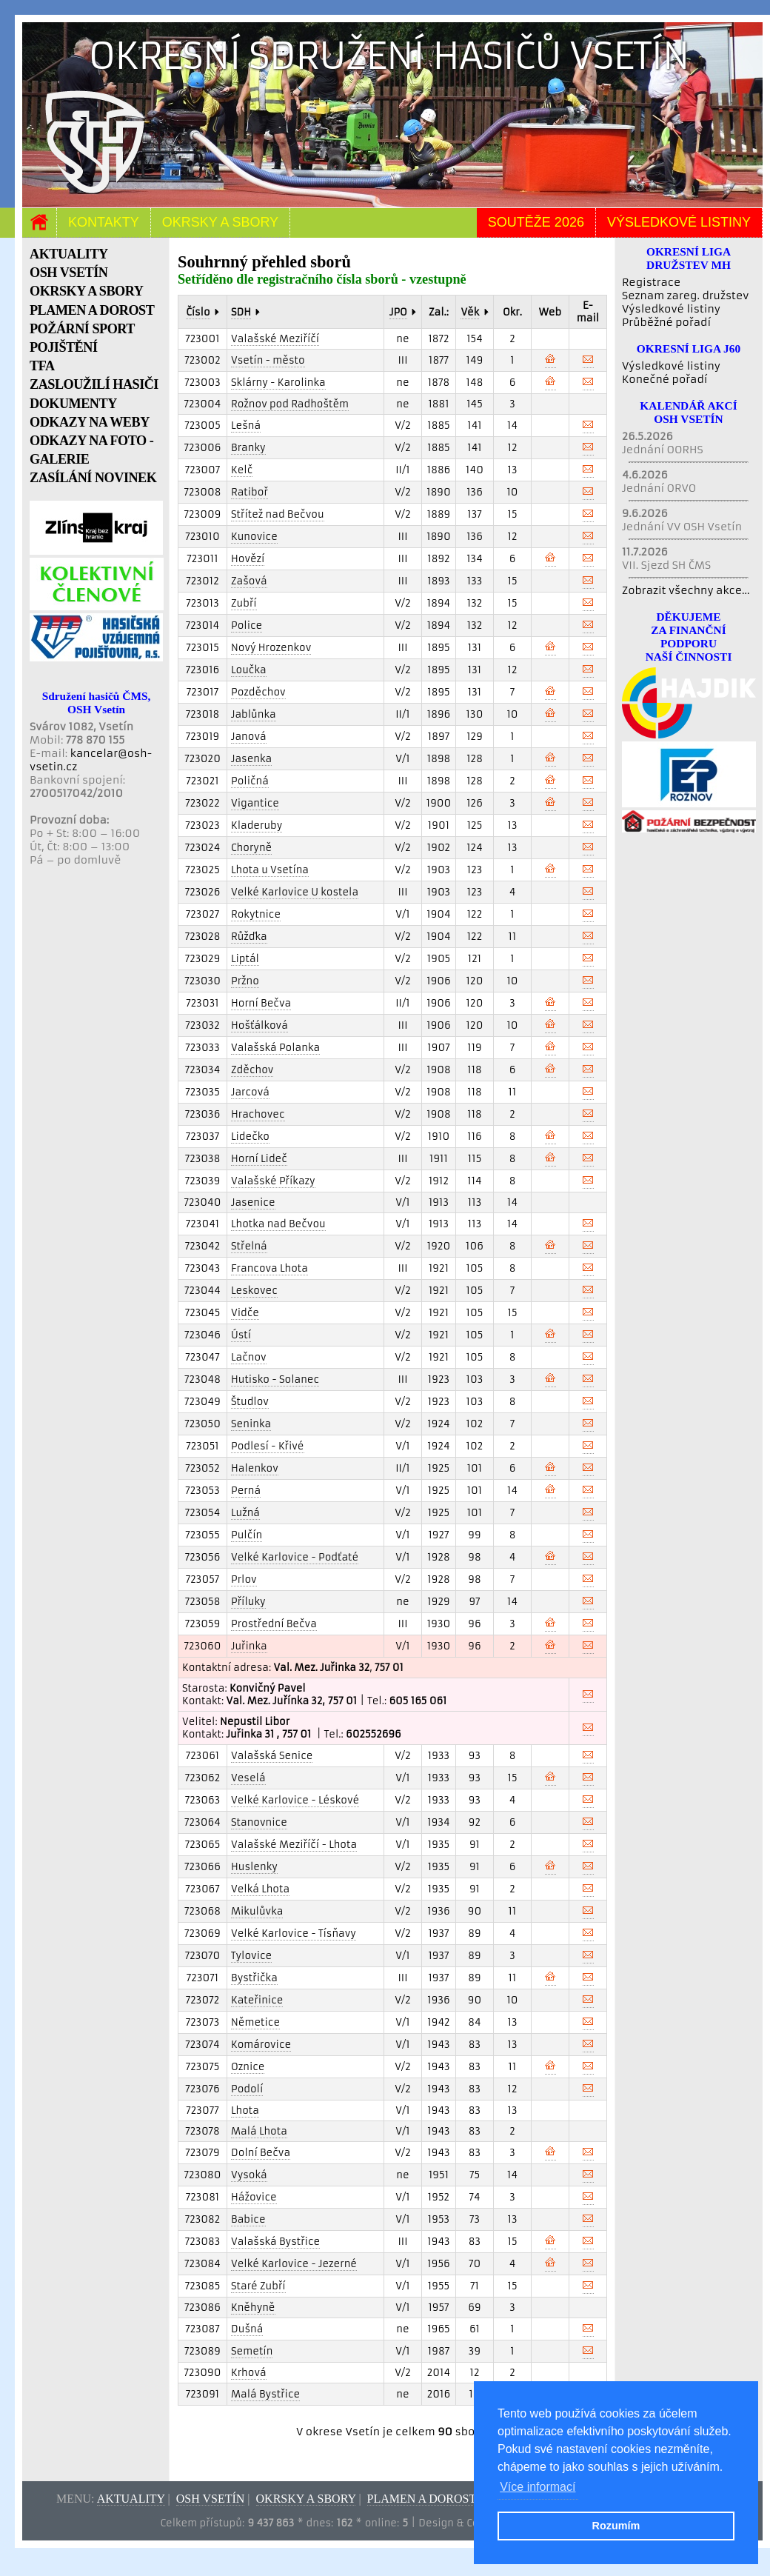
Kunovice (254, 536)
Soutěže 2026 (536, 222)
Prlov (244, 1579)
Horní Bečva (261, 1003)
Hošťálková (259, 1025)
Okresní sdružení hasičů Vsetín (389, 56)
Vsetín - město (268, 360)
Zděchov (252, 1070)
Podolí (247, 2089)
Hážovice (254, 2197)
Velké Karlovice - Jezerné (294, 2264)
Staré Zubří (258, 2286)
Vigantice (255, 803)
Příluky (248, 1601)
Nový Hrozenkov (271, 647)
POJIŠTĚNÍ (64, 347)
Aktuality (131, 2498)
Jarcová (250, 1092)
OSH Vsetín (210, 2498)
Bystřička (254, 1978)
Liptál (245, 958)
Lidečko (250, 1136)
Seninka (251, 1424)
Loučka (249, 670)
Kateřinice (257, 2000)
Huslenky (254, 1867)
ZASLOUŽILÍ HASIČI (94, 384)
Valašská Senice (271, 1755)
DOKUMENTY (73, 403)
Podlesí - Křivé (267, 1446)
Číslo (198, 312)
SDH (241, 312)
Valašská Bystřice (275, 2241)
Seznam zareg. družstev (685, 295)
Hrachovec (258, 1114)
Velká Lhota (260, 1889)
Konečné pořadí (664, 379)
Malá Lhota (259, 2131)
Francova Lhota (269, 1268)
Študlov (250, 1401)
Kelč (241, 470)
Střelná (249, 1246)
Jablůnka (253, 714)
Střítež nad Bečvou (277, 514)
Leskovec (254, 1290)
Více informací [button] (537, 2486)
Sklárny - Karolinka (278, 382)
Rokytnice (256, 914)
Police (246, 625)
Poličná (250, 781)
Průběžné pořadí (666, 322)
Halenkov (254, 1468)
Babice (248, 2219)
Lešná (246, 425)
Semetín (251, 2351)
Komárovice (261, 2044)
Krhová (249, 2372)
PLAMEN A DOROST (92, 310)
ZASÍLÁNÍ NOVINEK (93, 477)
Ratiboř (249, 492)
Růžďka (249, 936)
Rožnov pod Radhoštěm (290, 404)
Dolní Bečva (260, 2152)
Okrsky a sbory (220, 222)
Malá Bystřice (265, 2394)
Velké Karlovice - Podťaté (294, 1557)
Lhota (245, 2110)
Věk (470, 312)
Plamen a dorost (421, 2498)
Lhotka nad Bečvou (278, 1224)
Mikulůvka (257, 1911)
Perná (246, 1490)
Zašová (249, 581)
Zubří (244, 603)
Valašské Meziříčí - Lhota (294, 1844)
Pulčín (246, 1535)
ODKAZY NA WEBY (90, 422)
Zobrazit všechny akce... (686, 590)
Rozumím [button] (616, 2526)
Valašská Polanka (275, 1047)
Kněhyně (253, 2307)
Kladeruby (256, 825)
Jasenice (253, 1202)
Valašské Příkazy (273, 1181)
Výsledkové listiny (679, 222)
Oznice (247, 2067)
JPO (398, 312)
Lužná (245, 1512)
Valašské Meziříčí (275, 339)
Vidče (245, 1313)
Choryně (251, 847)
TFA (42, 365)
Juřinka (249, 1646)
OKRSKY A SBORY (86, 291)
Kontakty (103, 222)
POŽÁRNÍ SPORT (82, 328)
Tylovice (251, 1955)
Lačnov (249, 1357)
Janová (249, 736)
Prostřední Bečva (274, 1624)
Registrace (651, 282)
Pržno (245, 981)
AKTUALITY (69, 254)
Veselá (248, 1778)
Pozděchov (258, 692)
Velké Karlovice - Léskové (295, 1800)
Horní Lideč (259, 1158)
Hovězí (247, 559)
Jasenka (251, 759)
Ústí (241, 1335)
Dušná (247, 2329)
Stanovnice (259, 1822)
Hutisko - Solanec (275, 1379)
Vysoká (249, 2175)
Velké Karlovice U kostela (294, 892)
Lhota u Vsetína (270, 870)
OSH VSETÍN (68, 272)
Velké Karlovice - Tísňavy (293, 1933)
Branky (248, 447)
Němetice (255, 2022)
